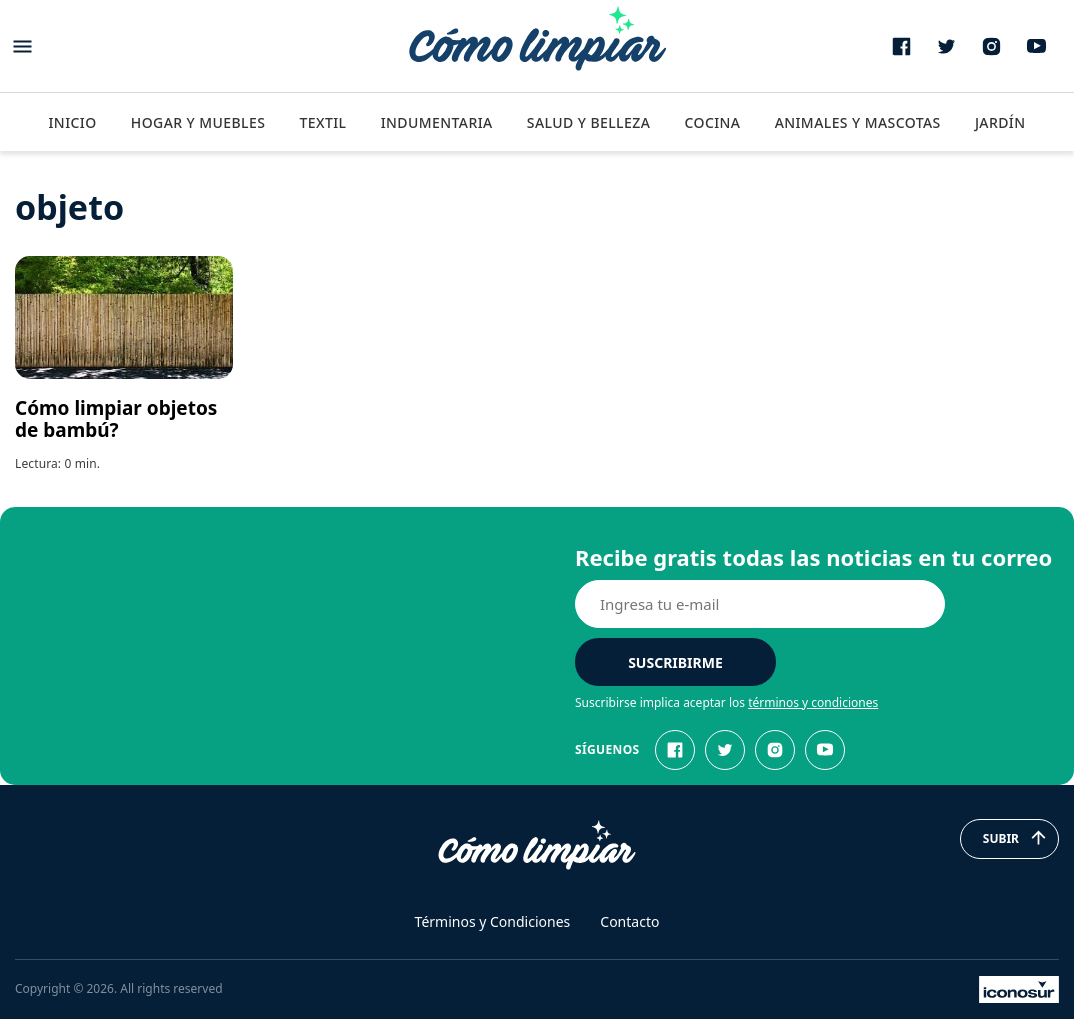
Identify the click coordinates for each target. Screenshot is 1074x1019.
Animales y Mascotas (858, 122)
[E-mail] (760, 604)
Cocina (712, 122)
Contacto (629, 921)
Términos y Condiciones (493, 921)
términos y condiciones (813, 702)
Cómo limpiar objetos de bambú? (116, 419)
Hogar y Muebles (198, 122)
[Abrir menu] (22, 46)
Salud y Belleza (588, 122)
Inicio (72, 122)
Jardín (1000, 122)
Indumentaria (437, 122)
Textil (322, 122)
